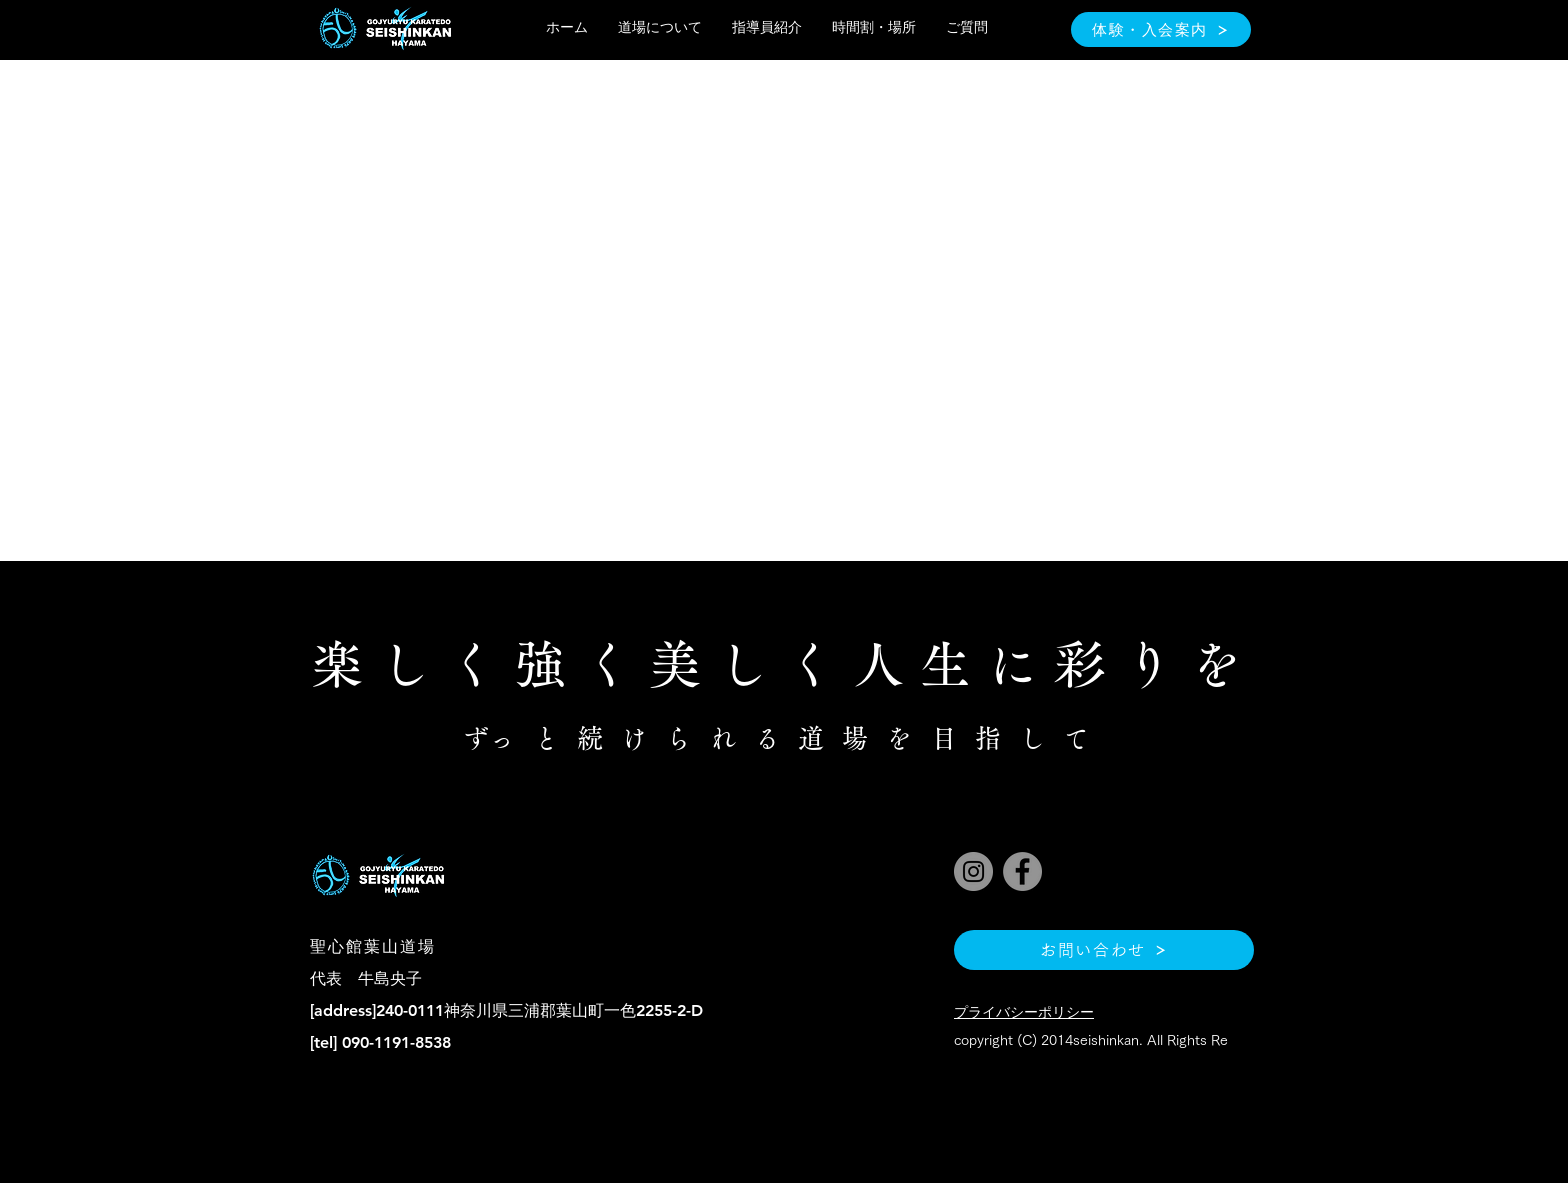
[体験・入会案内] (1161, 29)
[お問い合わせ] (1104, 950)
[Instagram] (973, 871)
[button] (660, 27)
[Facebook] (1022, 871)
